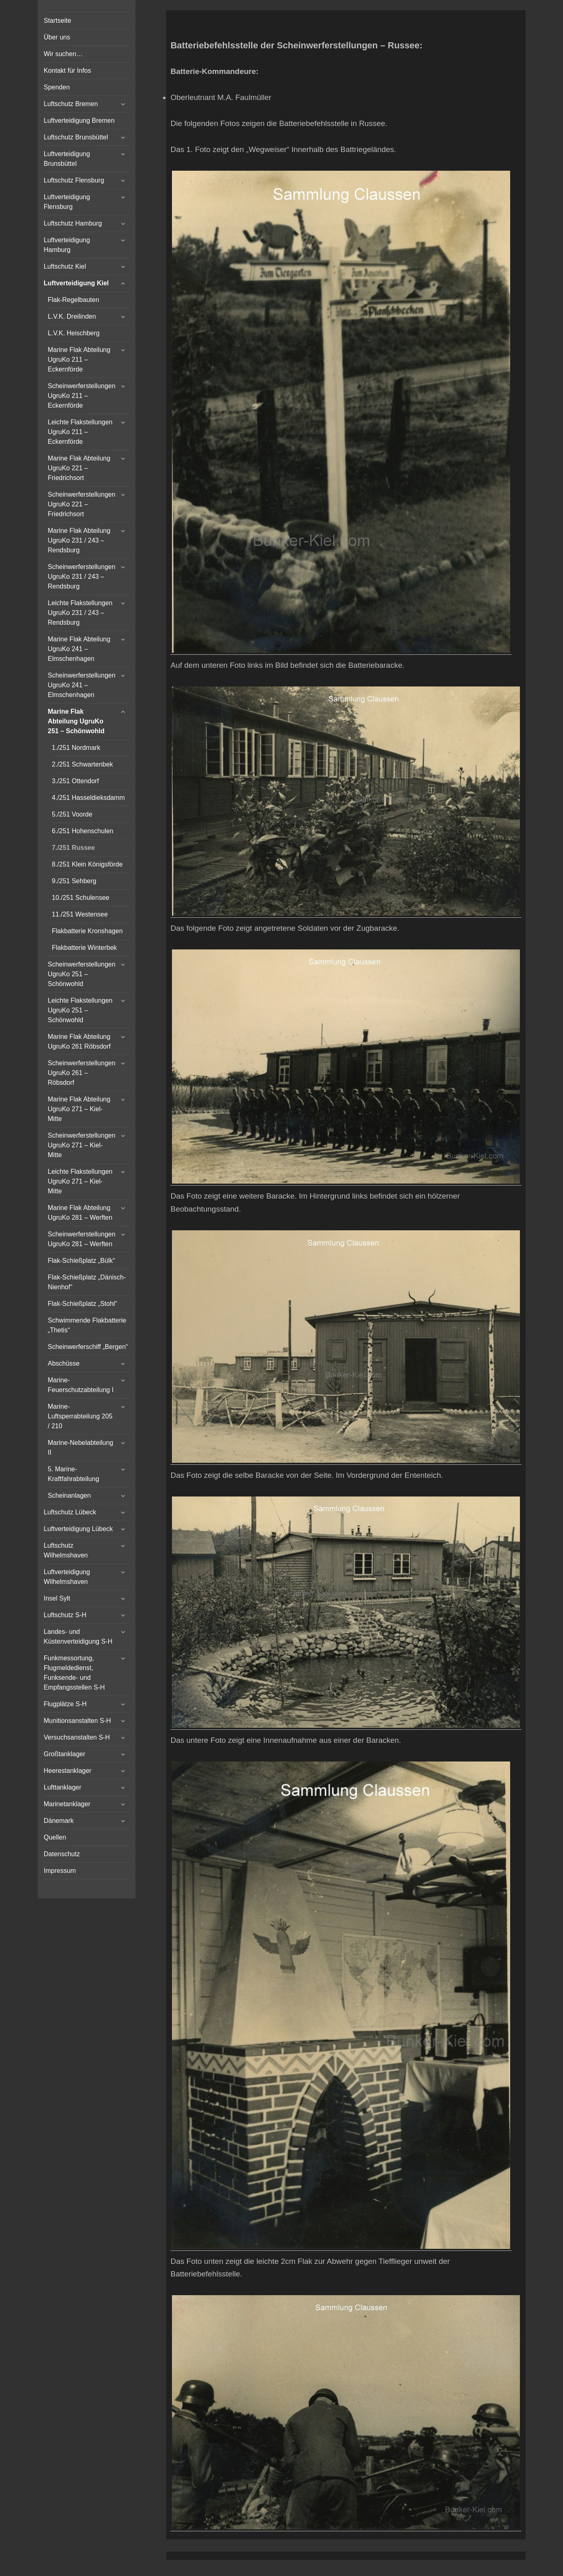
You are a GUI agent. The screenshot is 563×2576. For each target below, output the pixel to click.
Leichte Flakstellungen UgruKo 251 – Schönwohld (80, 1010)
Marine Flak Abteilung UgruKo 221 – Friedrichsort (79, 468)
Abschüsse (64, 1363)
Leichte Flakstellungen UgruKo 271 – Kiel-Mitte (80, 1181)
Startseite (58, 20)
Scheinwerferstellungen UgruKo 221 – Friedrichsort (81, 504)
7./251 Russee (73, 847)
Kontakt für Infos (67, 70)
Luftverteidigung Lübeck (78, 1528)
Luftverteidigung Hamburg (67, 245)
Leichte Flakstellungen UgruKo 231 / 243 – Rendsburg (80, 612)
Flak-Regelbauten (73, 299)
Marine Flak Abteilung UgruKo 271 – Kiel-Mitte (79, 1109)
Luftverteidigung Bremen (79, 120)
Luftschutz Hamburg (73, 223)
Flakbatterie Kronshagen (87, 930)
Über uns (57, 37)
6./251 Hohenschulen (82, 831)
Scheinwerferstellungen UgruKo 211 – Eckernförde (81, 395)
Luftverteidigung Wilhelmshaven (67, 1576)
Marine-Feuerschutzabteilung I (81, 1385)
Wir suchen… (63, 53)
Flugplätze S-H (65, 1704)
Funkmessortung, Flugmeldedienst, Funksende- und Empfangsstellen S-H (74, 1673)
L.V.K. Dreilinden (72, 316)
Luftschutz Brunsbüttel (76, 137)
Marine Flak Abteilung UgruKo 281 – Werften (80, 1212)
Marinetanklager (67, 1804)
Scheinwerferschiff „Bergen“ (88, 1346)
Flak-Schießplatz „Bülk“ (81, 1260)
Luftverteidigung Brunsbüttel (67, 158)
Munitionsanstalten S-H (77, 1720)
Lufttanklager (63, 1787)
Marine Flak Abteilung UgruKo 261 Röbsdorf (79, 1041)
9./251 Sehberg (74, 880)
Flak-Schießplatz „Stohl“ (82, 1303)
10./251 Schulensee (80, 897)
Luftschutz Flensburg (74, 180)
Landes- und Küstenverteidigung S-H (78, 1636)
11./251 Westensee (80, 914)
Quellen (55, 1837)
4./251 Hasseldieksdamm (88, 797)
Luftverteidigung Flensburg (67, 201)
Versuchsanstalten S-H (77, 1737)
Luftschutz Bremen (71, 103)
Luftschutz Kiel (65, 266)
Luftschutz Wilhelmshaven (66, 1550)
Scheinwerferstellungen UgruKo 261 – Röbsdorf (81, 1073)
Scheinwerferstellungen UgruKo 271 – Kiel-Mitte (81, 1145)
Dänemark (59, 1820)
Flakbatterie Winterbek (84, 947)
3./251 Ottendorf (75, 781)
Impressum (60, 1870)
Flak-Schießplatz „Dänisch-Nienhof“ (87, 1282)
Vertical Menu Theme (362, 2568)
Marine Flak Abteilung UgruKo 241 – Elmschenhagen (79, 649)
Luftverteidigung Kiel (76, 283)
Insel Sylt (57, 1598)
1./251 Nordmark (76, 747)
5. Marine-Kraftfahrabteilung (73, 1474)
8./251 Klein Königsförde (87, 864)
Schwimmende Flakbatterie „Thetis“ (87, 1325)
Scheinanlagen (69, 1495)
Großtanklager (64, 1754)
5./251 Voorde (72, 814)
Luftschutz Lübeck (70, 1512)
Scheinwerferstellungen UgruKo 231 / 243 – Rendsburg (81, 576)
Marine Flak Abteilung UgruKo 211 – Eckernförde (79, 359)
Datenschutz (62, 1854)
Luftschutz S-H (65, 1615)
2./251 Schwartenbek (82, 764)
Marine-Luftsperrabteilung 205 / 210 (80, 1416)
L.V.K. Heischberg (74, 333)
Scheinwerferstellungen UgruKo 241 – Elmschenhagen (81, 685)
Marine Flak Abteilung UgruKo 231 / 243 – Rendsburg (79, 540)
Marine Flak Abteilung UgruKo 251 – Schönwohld (76, 721)
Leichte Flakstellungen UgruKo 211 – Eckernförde (80, 432)
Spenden (57, 87)
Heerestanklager (67, 1770)
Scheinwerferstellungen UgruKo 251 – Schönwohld (81, 974)
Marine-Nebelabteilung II (80, 1447)
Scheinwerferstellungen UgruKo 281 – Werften (81, 1239)
